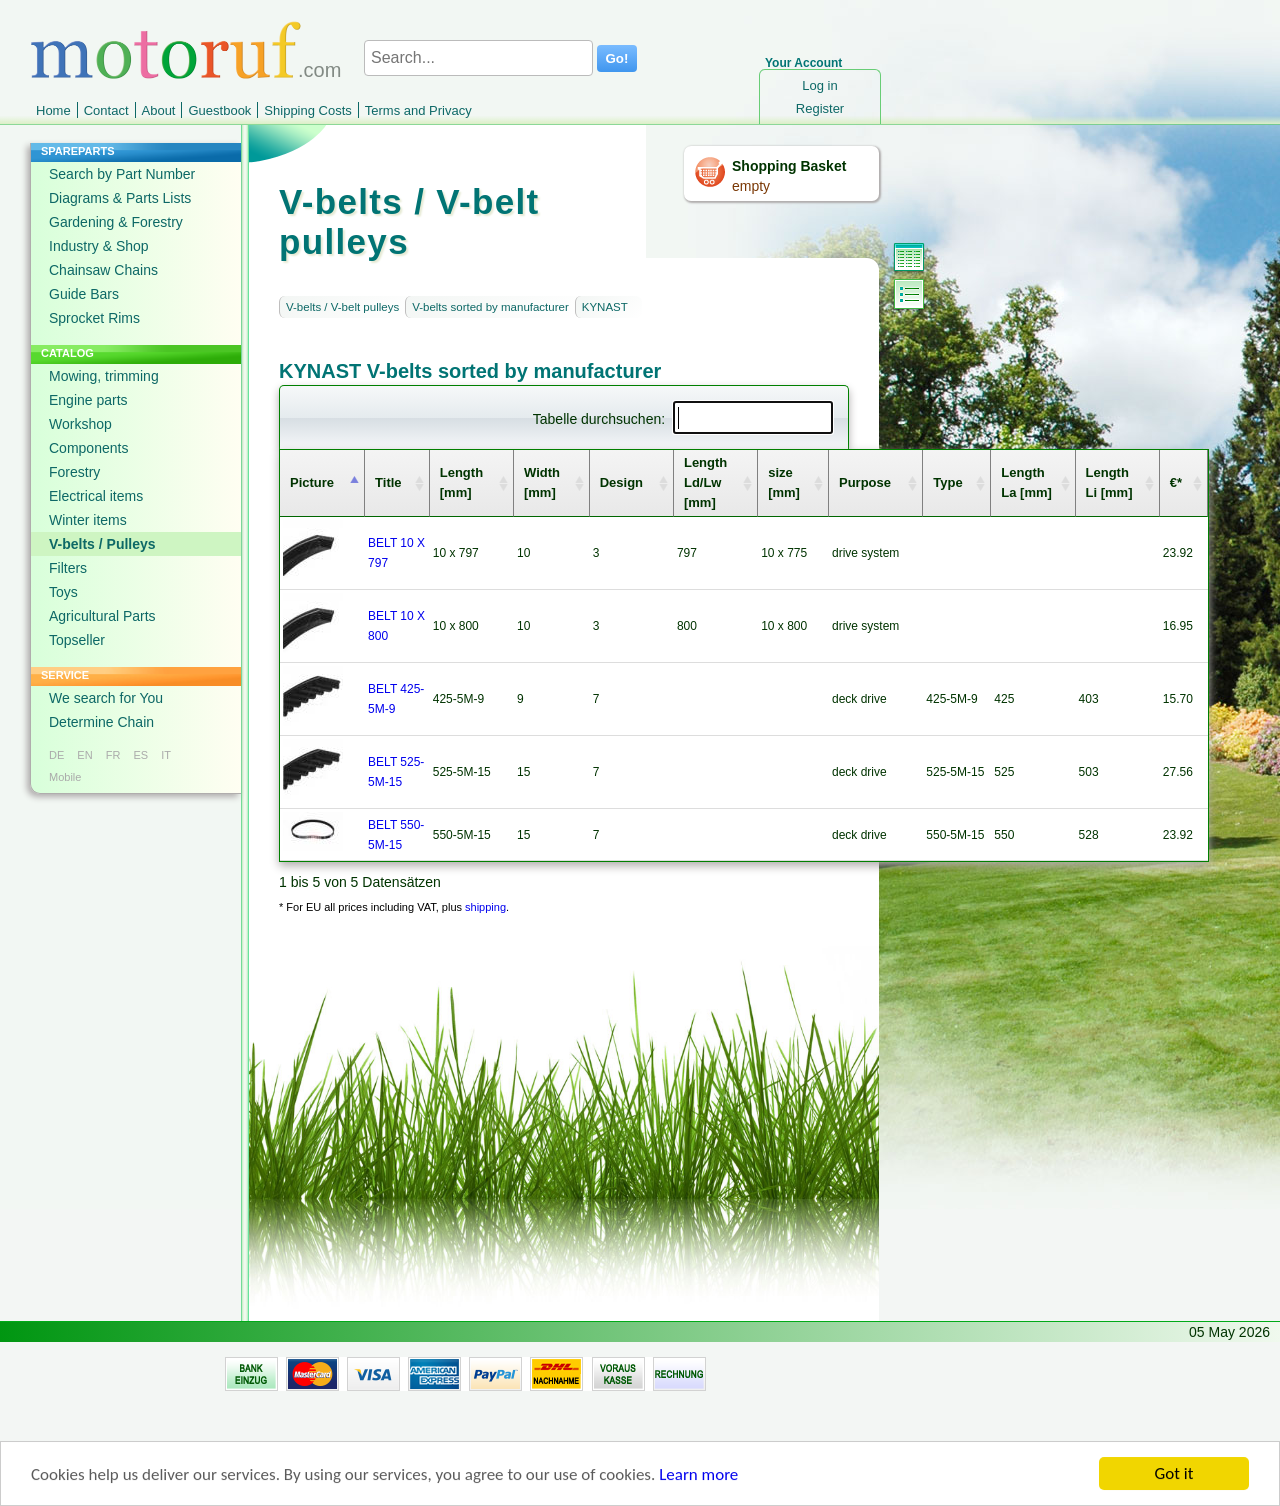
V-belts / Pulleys (102, 544)
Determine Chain (101, 722)
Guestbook (219, 110)
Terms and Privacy (418, 110)
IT (166, 755)
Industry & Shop (99, 246)
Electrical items (96, 496)
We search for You (106, 698)
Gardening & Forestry (116, 222)
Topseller (77, 640)
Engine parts (88, 400)
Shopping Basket (789, 166)
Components (88, 448)
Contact (106, 110)
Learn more (698, 1483)
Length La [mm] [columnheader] (1026, 482)
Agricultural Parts (102, 616)
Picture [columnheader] (312, 482)
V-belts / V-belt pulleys (342, 307)
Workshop (80, 424)
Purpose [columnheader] (865, 482)
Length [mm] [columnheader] (461, 482)
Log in (819, 85)
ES (140, 755)
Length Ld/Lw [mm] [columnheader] (705, 482)
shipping (485, 907)
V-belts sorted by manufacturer (490, 307)
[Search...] (478, 58)
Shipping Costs (307, 110)
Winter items (88, 520)
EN (84, 755)
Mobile (65, 777)
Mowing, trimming (104, 376)
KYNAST (605, 307)
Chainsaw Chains (103, 270)
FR (113, 755)
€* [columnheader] (1176, 482)
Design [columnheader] (621, 482)
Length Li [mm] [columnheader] (1109, 482)
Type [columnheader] (947, 482)
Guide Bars (84, 294)
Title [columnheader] (388, 482)
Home (53, 110)
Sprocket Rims (94, 318)
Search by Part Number (122, 174)
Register (820, 108)
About (159, 110)
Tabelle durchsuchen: (683, 419)
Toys (63, 592)
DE (56, 755)
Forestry (74, 472)
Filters (68, 568)
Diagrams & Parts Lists (120, 198)
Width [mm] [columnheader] (542, 482)
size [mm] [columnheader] (784, 482)
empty (751, 186)
